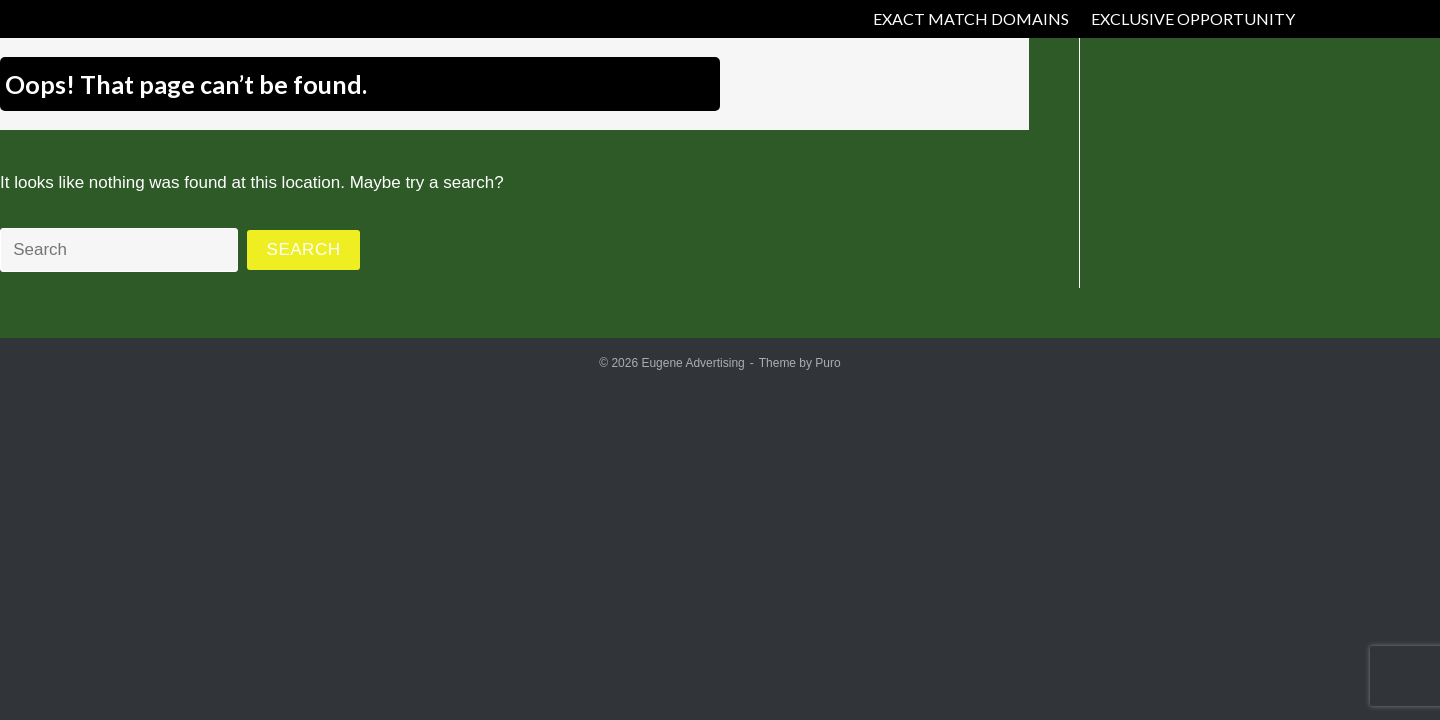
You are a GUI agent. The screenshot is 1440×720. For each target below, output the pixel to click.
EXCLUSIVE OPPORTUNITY (1193, 18)
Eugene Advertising (692, 363)
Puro (827, 363)
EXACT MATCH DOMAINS (971, 18)
